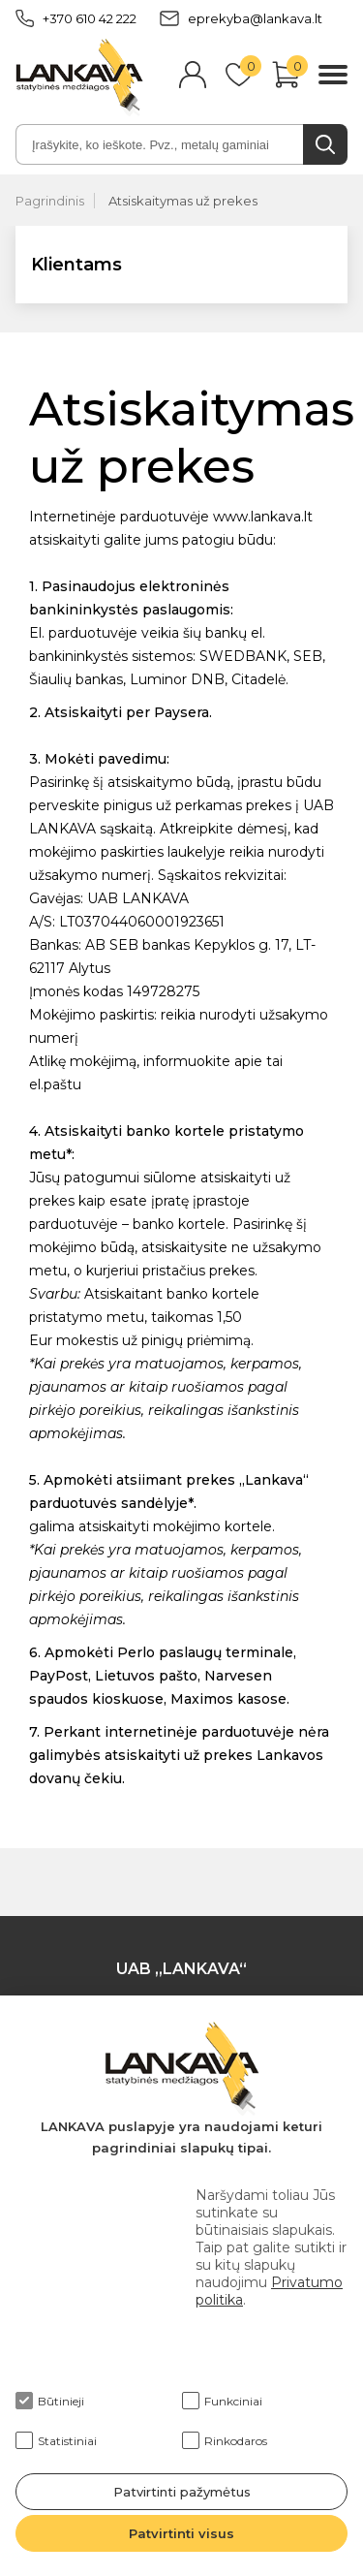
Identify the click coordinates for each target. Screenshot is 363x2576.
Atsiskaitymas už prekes (182, 200)
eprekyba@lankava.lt (241, 18)
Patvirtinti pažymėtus (182, 2491)
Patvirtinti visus (181, 2533)
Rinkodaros (224, 2440)
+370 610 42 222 (75, 18)
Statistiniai (56, 2440)
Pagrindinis (49, 200)
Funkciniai (222, 2400)
